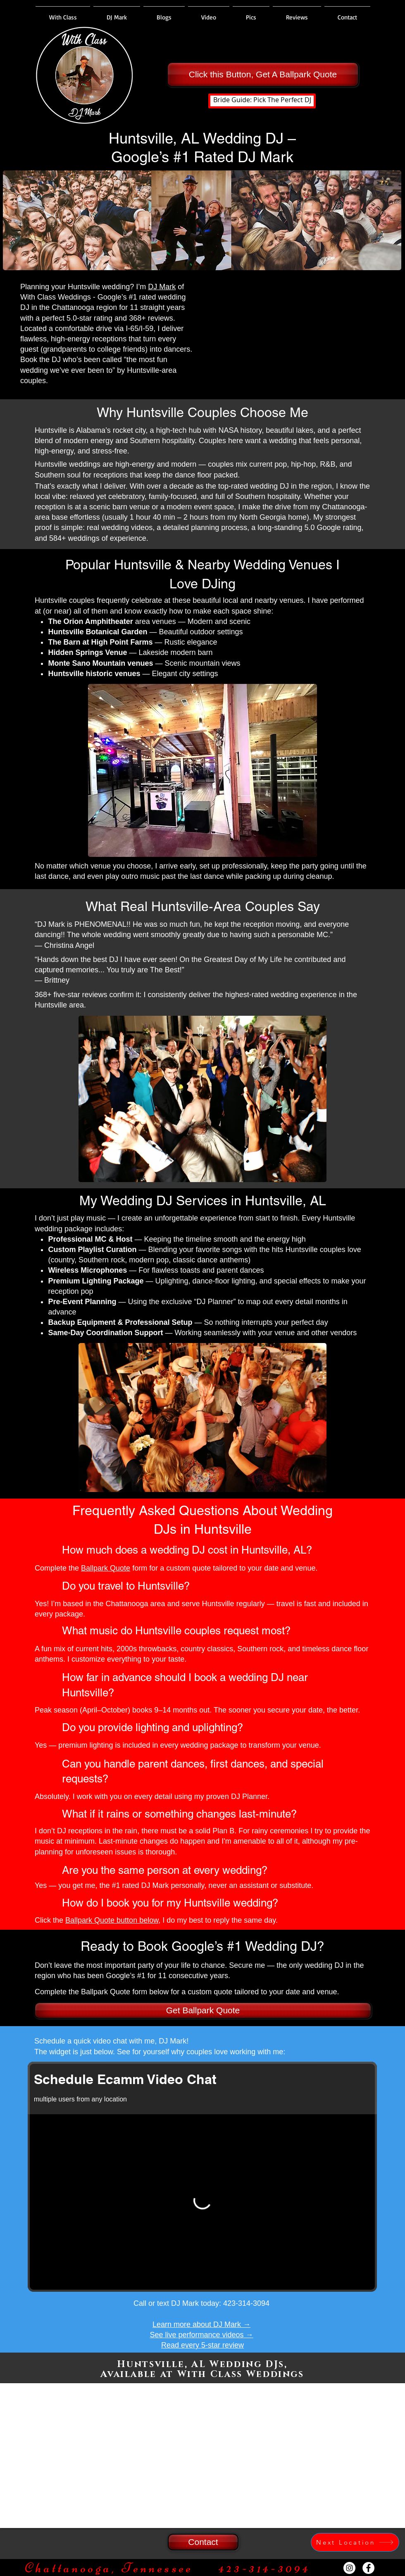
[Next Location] (355, 2542)
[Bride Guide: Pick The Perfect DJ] (262, 101)
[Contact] (203, 2542)
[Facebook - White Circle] (368, 2568)
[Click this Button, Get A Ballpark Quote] (263, 74)
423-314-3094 (246, 2303)
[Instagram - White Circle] (349, 2568)
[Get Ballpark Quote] (203, 2010)
